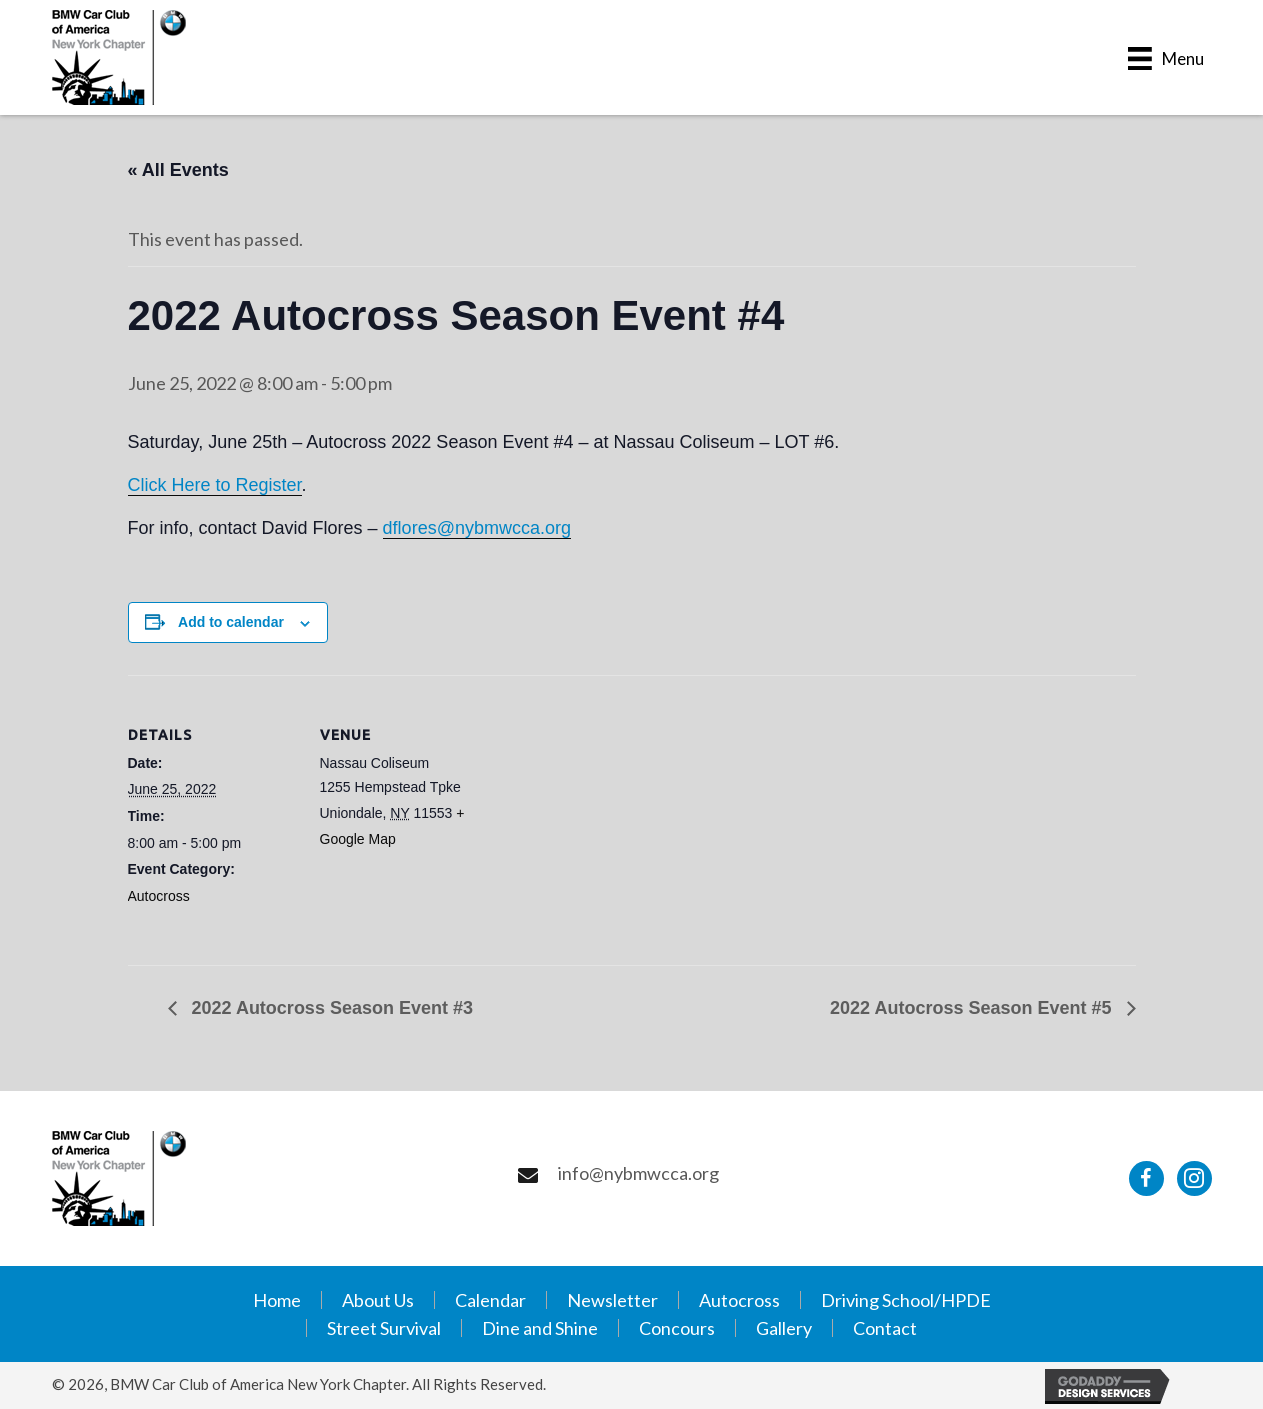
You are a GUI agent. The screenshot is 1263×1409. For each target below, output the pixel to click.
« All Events (178, 170)
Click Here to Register (215, 485)
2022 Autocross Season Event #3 (330, 1008)
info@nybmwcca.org (638, 1173)
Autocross (159, 896)
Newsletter (612, 1300)
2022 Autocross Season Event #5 (973, 1008)
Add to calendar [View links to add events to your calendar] (231, 622)
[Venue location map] (617, 813)
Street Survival (384, 1328)
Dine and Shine (540, 1328)
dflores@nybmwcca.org (477, 528)
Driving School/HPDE (906, 1300)
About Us (378, 1300)
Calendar (490, 1300)
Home (277, 1300)
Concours (677, 1328)
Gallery (784, 1328)
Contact (885, 1328)
